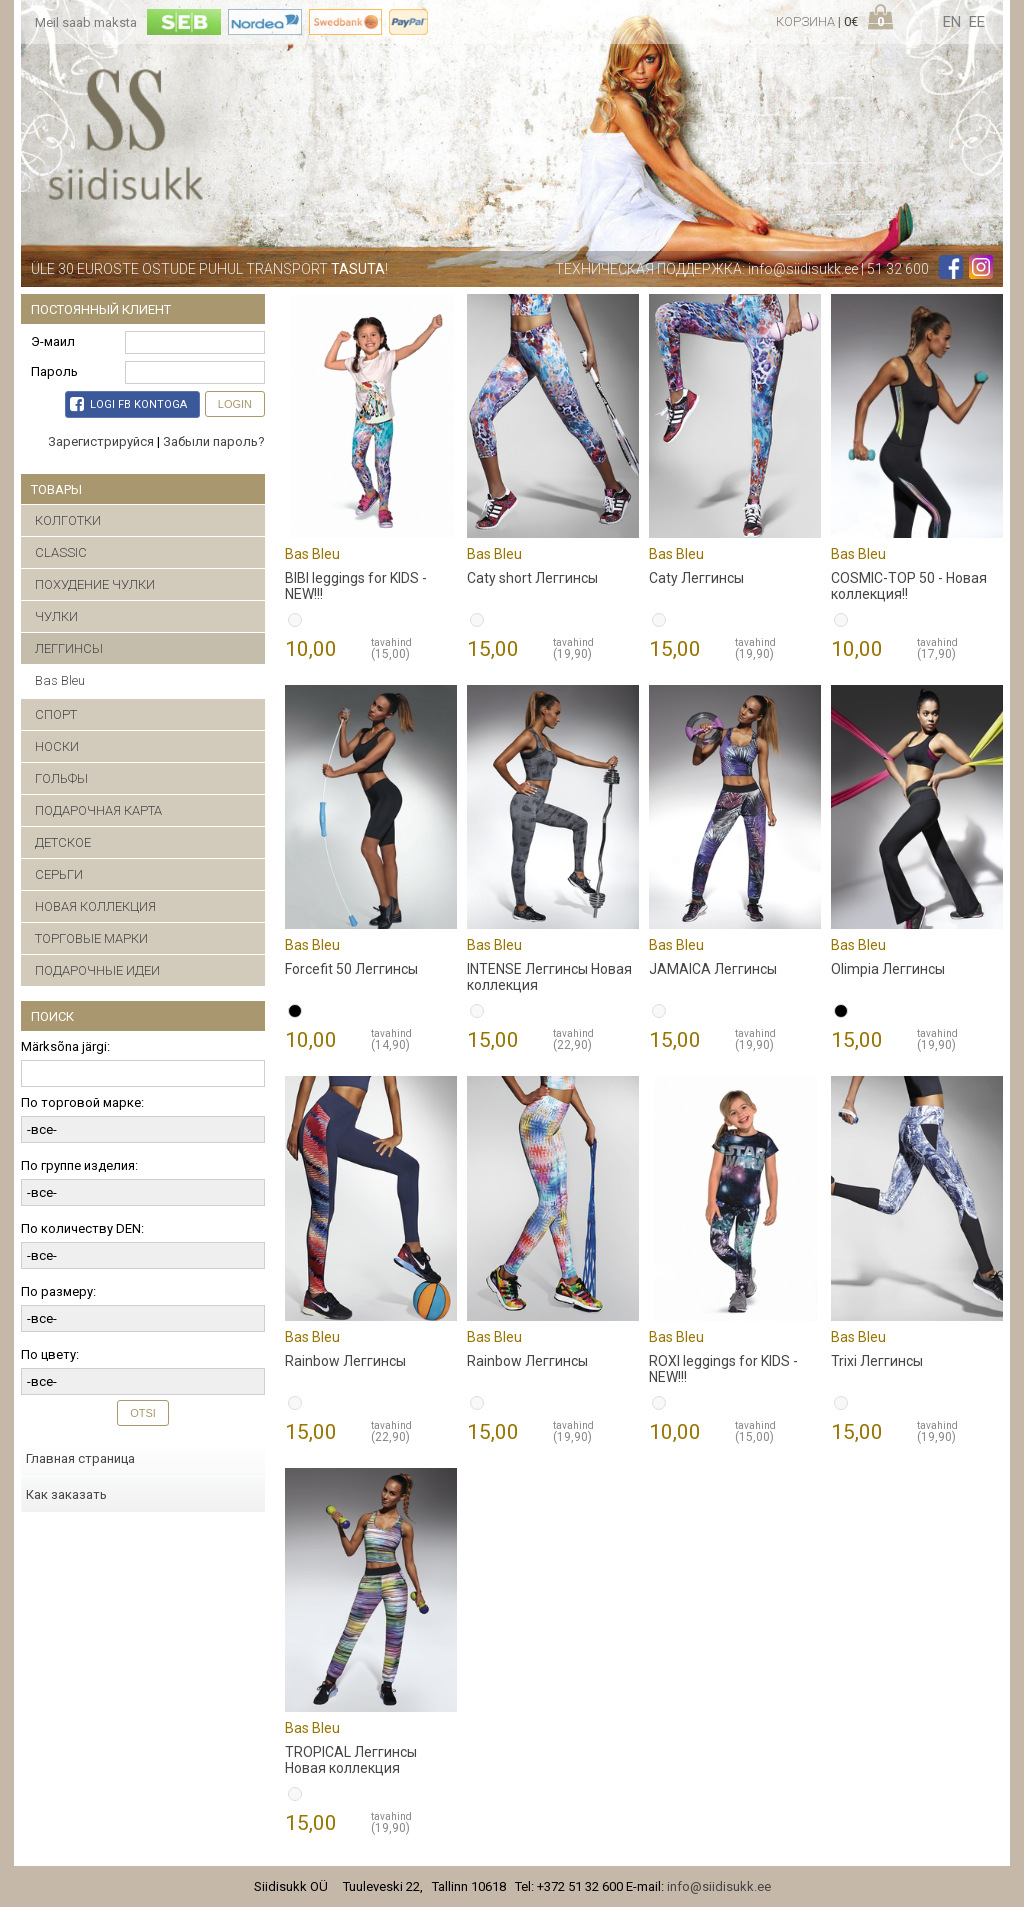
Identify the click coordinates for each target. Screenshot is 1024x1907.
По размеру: (58, 1291)
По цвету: (50, 1354)
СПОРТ (56, 714)
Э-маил (53, 341)
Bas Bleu (60, 680)
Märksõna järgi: (65, 1046)
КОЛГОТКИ (68, 520)
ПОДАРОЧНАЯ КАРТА (98, 810)
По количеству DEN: (82, 1228)
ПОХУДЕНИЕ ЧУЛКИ (95, 584)
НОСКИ (57, 746)
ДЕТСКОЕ (63, 842)
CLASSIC (61, 552)
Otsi (143, 1413)
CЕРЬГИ (59, 874)
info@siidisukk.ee (803, 269)
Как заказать (66, 1494)
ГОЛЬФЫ (61, 778)
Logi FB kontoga (128, 404)
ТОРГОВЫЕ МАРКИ (91, 938)
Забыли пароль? (214, 441)
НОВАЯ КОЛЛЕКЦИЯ (95, 906)
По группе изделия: (79, 1165)
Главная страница (80, 1458)
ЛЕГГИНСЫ (69, 648)
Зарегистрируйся (101, 441)
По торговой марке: (82, 1102)
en (952, 22)
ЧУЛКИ (56, 616)
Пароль (54, 371)
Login (235, 404)
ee (977, 22)
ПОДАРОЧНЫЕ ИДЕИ (97, 970)
